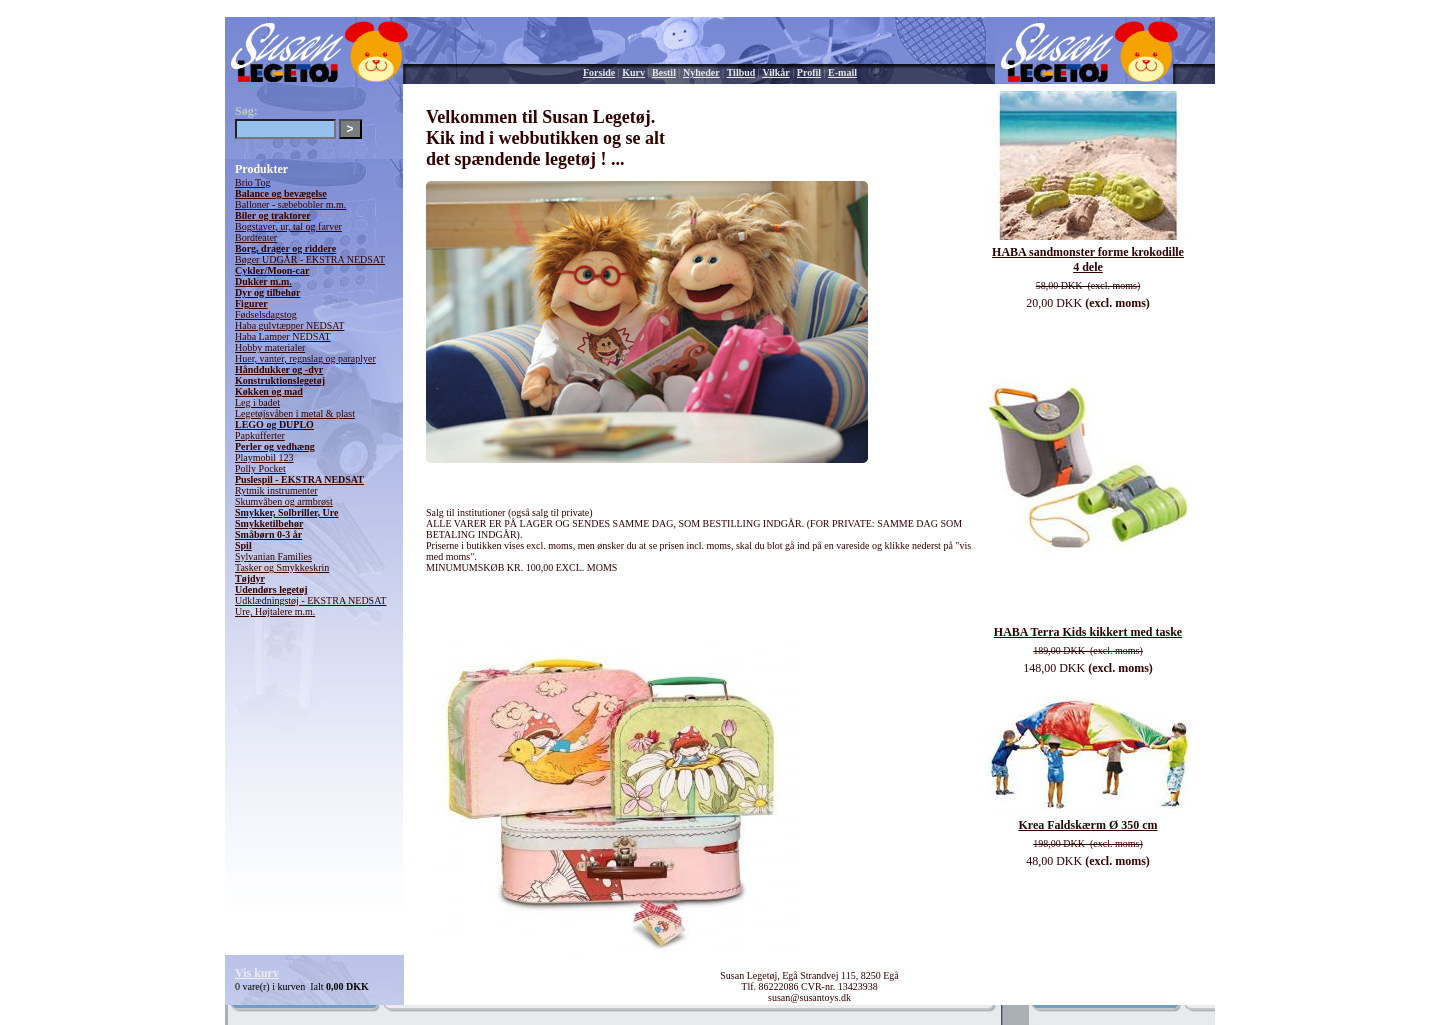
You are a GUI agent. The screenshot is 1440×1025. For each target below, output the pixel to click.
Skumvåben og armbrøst (284, 501)
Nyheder (701, 72)
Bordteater (256, 237)
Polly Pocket (260, 468)
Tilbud (741, 72)
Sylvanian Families (273, 556)
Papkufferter (260, 435)
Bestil (664, 72)
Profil (809, 72)
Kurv (633, 72)
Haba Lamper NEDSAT (283, 336)
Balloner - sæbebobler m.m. (290, 204)
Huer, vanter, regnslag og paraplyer (305, 358)
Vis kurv (257, 973)
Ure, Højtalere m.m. (275, 611)
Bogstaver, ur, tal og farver (288, 226)
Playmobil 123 (264, 457)
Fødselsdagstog (266, 314)
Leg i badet (257, 402)
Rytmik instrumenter (276, 490)
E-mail (842, 72)
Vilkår (775, 72)
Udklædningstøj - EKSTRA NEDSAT (310, 600)
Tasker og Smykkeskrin (282, 567)
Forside (599, 72)
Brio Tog (253, 182)
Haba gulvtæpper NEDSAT (289, 325)
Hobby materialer (270, 347)
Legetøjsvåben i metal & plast (295, 413)
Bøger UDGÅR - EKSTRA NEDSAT (310, 259)
